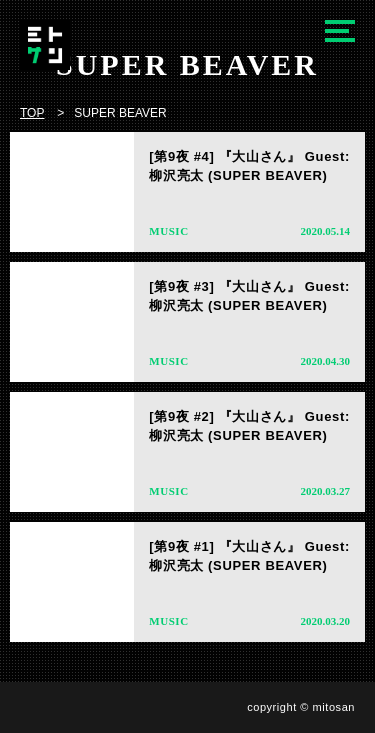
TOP (32, 113)
